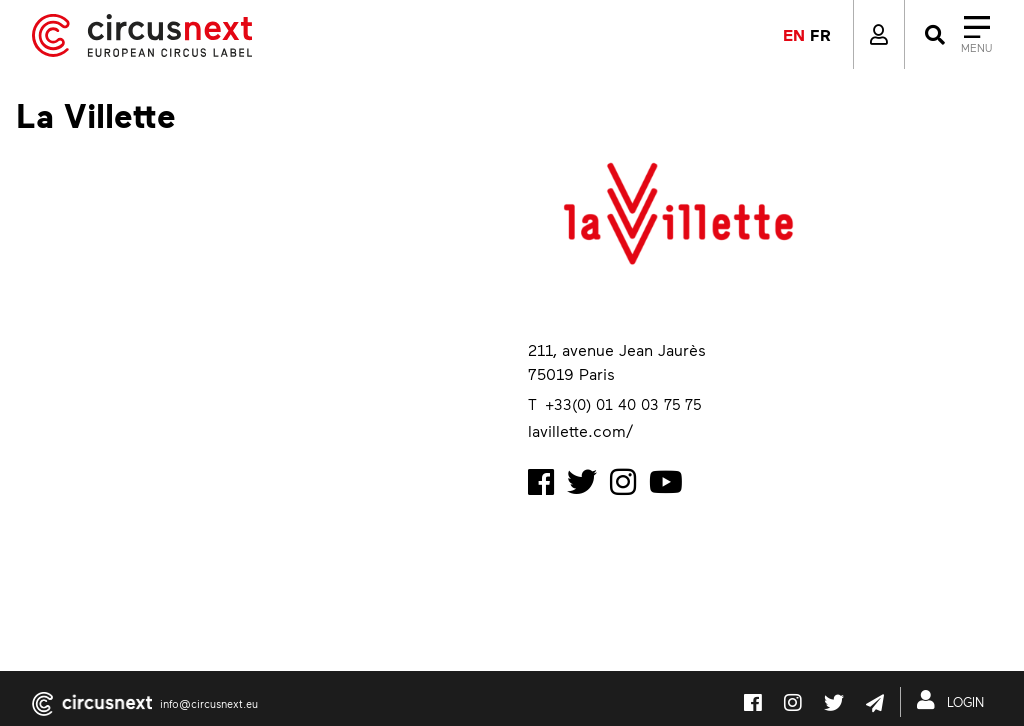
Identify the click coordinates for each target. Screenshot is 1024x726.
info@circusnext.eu (209, 703)
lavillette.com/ (580, 430)
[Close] (956, 35)
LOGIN (954, 700)
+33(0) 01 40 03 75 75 (623, 404)
